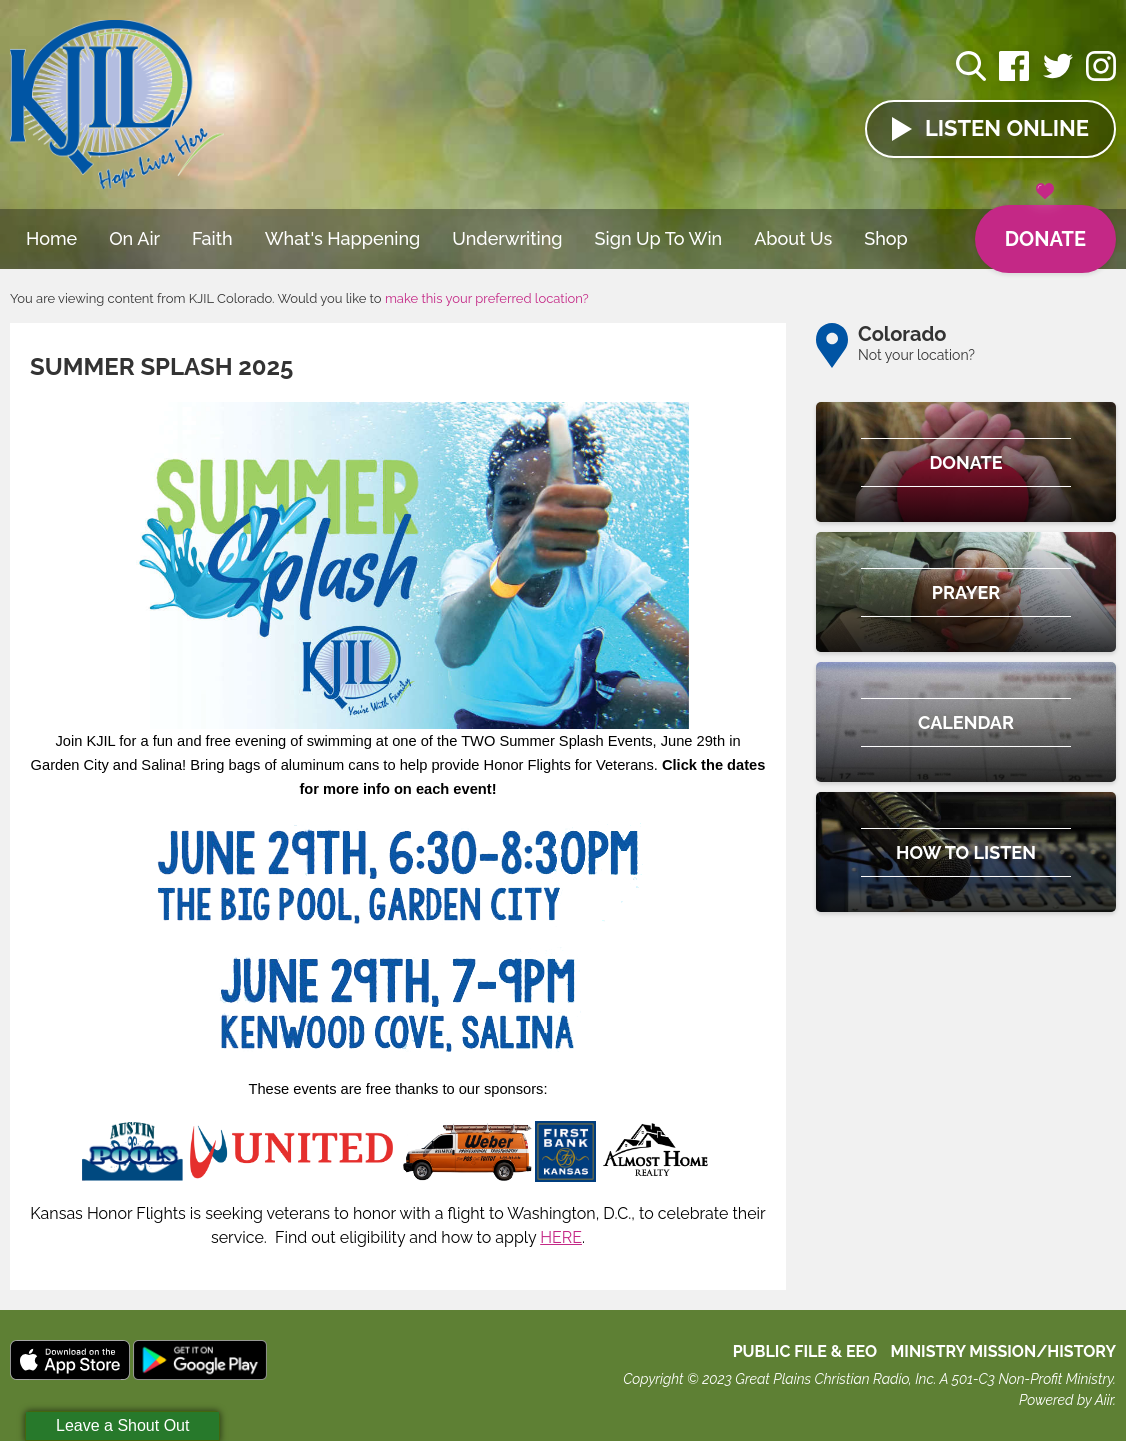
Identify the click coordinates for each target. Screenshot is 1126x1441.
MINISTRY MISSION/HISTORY (1003, 1351)
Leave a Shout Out (122, 1425)
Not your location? (916, 355)
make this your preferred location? (487, 298)
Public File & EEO (805, 1351)
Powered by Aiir (1066, 1400)
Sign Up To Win (659, 238)
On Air (134, 238)
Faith (212, 238)
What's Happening (343, 238)
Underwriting (507, 238)
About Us (793, 238)
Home (51, 238)
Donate (1045, 228)
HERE (561, 1237)
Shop (886, 238)
